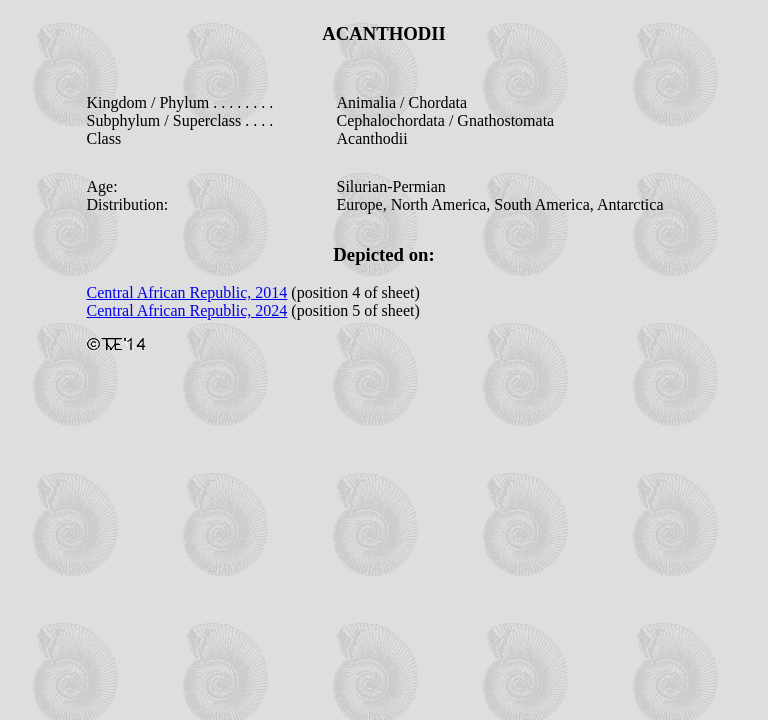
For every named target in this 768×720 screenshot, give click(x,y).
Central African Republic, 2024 (187, 310)
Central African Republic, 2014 (187, 292)
